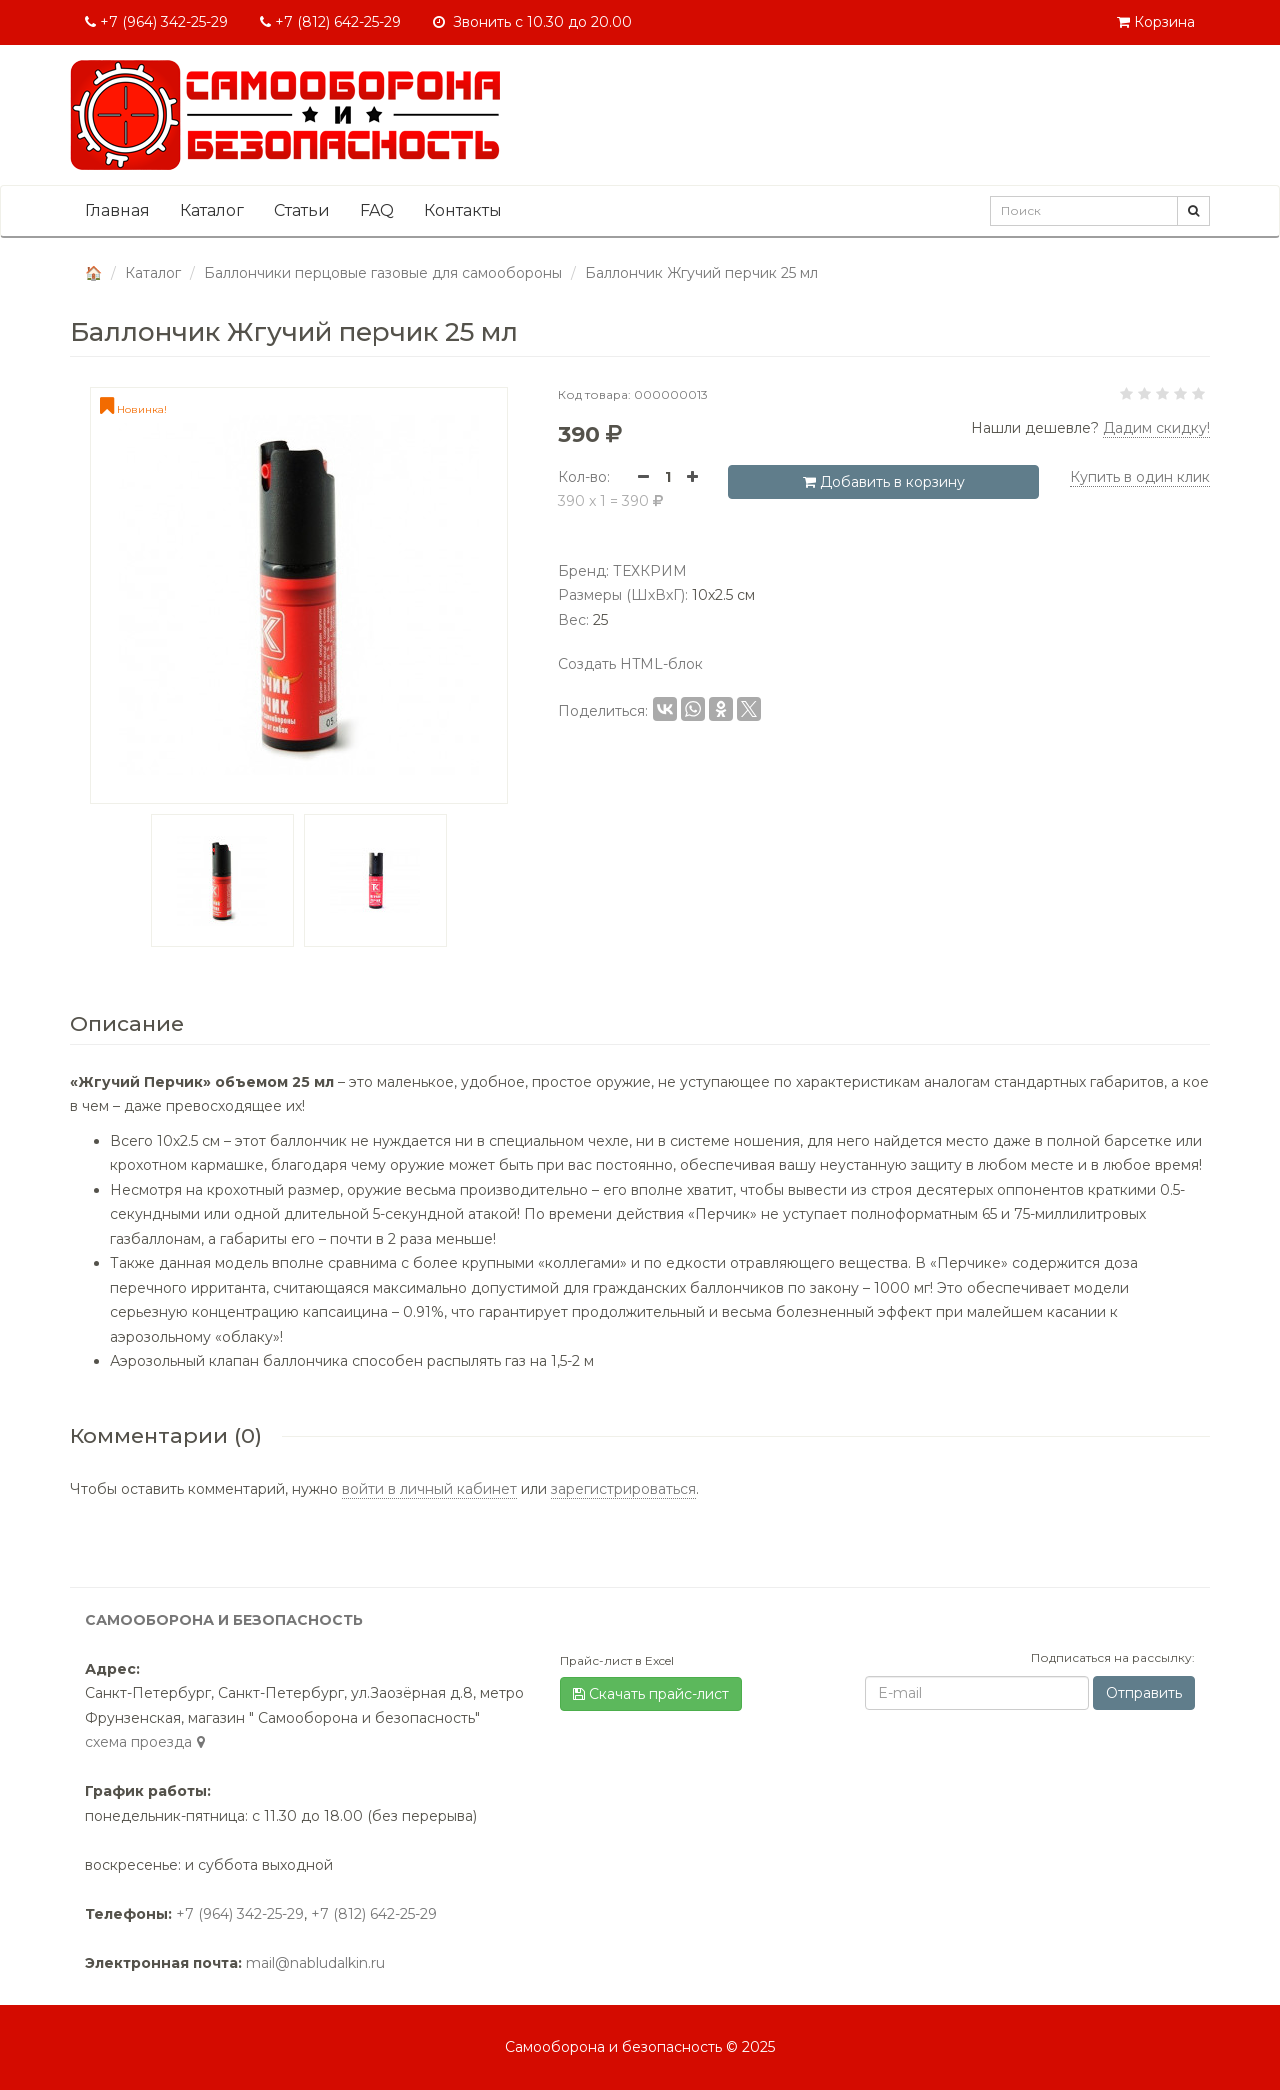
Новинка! (133, 409)
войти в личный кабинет (429, 1489)
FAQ (377, 210)
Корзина (1156, 22)
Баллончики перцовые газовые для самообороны (383, 273)
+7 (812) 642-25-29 (330, 22)
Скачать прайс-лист (651, 1694)
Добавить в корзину (884, 482)
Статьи (302, 210)
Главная (117, 210)
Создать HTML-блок (630, 664)
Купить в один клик (1140, 477)
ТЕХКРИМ (650, 571)
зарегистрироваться (623, 1489)
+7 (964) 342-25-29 (156, 22)
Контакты (463, 210)
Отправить (1144, 1693)
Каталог (212, 210)
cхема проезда (147, 1742)
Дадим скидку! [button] (1156, 428)
